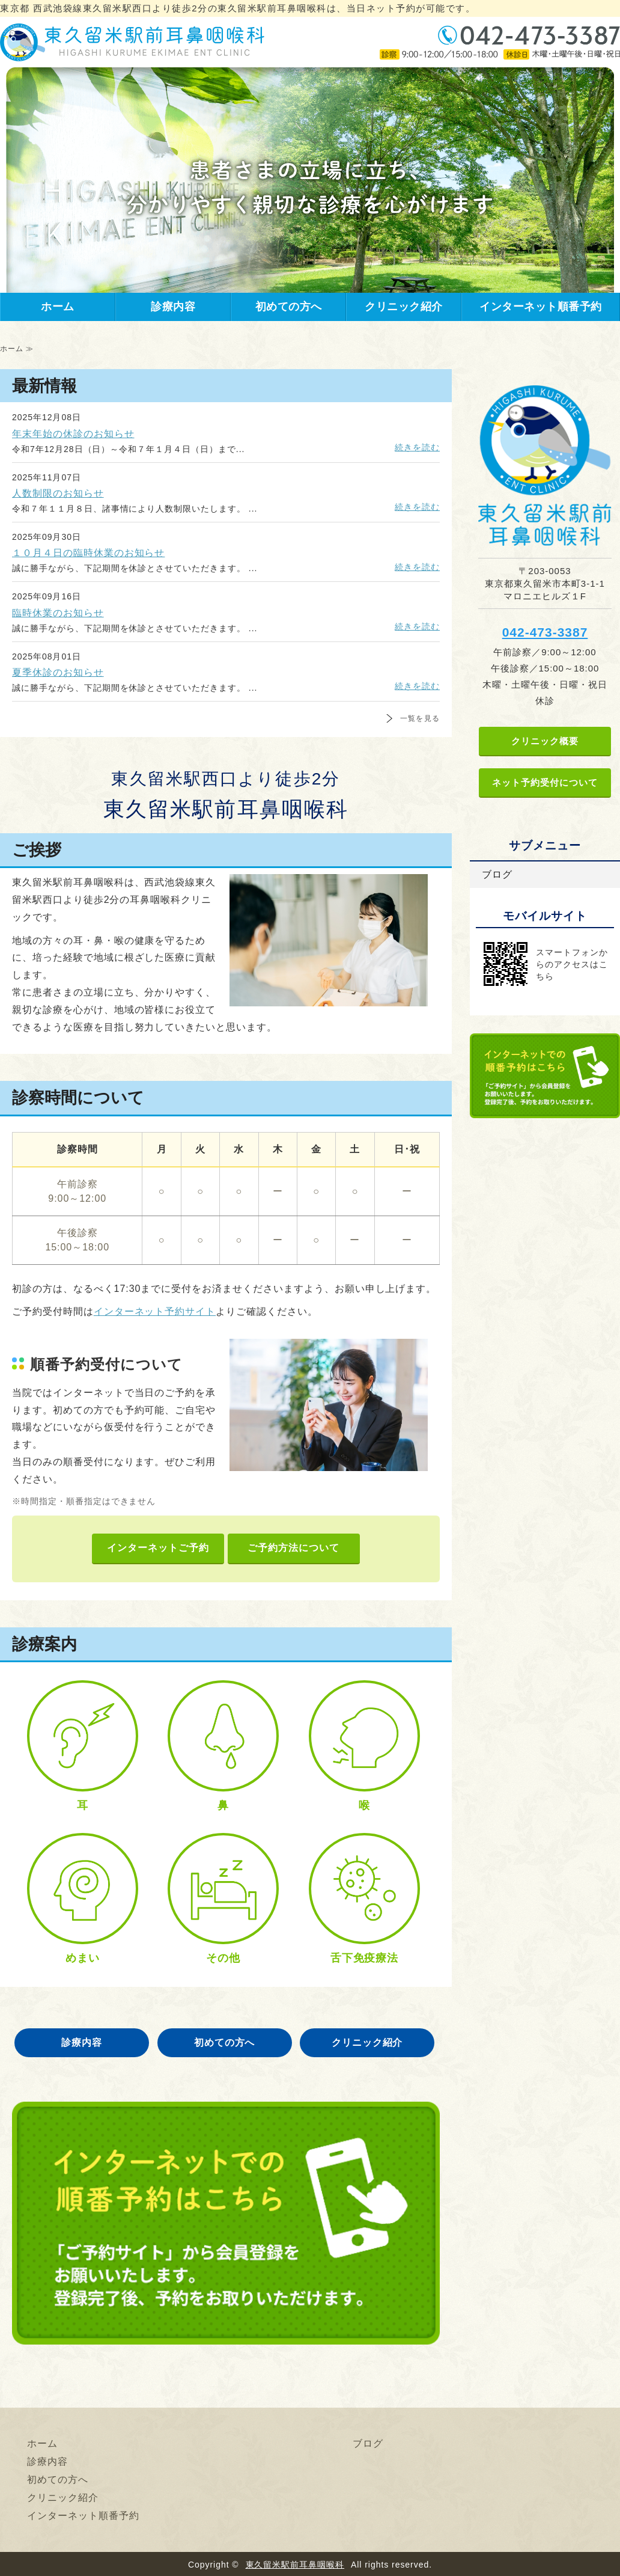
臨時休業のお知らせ (58, 613)
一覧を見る (420, 718)
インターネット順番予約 (540, 307)
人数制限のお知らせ (58, 493)
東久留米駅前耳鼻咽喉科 (295, 2564)
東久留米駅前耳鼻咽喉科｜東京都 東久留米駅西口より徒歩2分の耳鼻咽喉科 (132, 42)
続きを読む (417, 447)
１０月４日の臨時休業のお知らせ (88, 553)
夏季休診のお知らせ (58, 672)
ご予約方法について (293, 1548)
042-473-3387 (545, 632)
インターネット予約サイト (155, 1311)
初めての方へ (288, 307)
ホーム (57, 307)
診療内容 (173, 307)
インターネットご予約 (158, 1548)
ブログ (497, 874)
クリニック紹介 (404, 307)
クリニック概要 (545, 741)
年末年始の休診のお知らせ (73, 434)
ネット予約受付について (545, 782)
